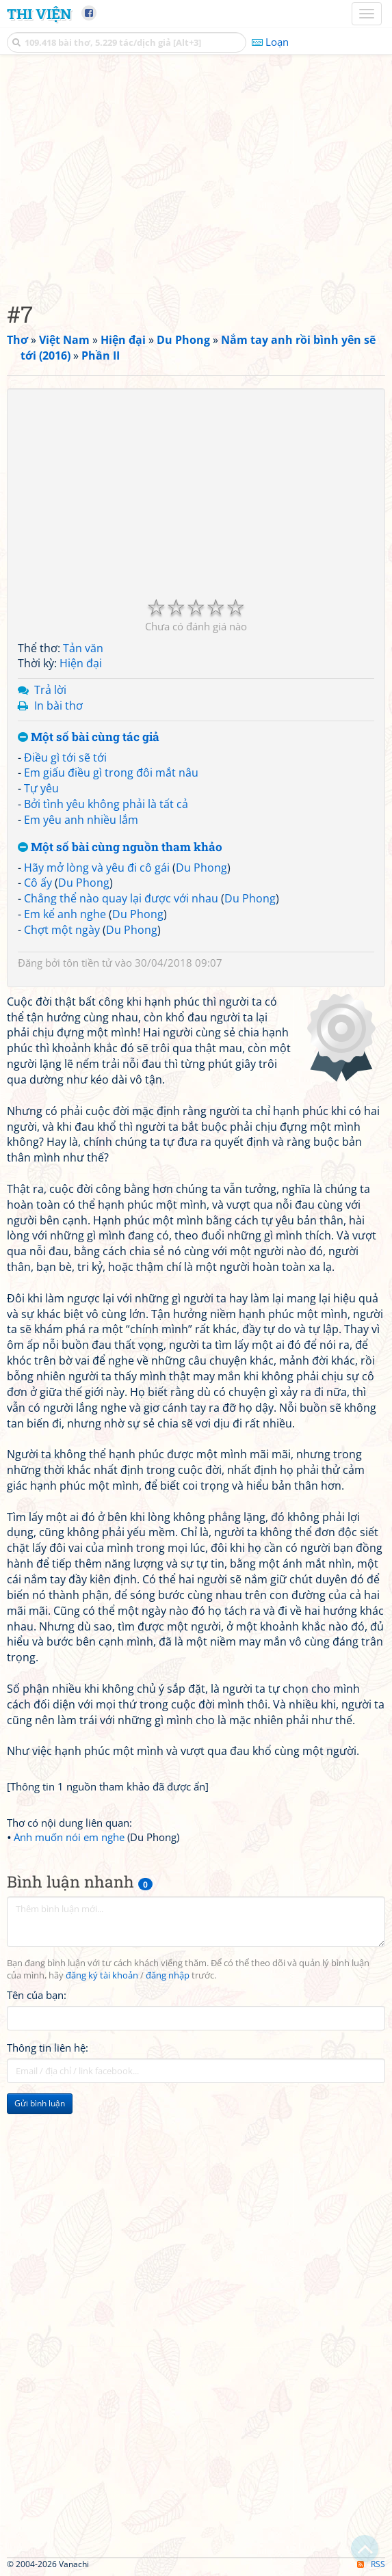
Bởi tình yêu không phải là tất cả (106, 803)
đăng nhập (168, 1975)
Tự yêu (41, 788)
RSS (371, 2564)
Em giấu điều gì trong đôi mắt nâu (111, 772)
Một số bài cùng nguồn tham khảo (120, 847)
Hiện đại (81, 663)
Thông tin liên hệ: (47, 2047)
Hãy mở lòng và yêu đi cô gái (97, 867)
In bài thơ (58, 705)
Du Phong (201, 867)
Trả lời (50, 689)
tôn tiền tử (87, 962)
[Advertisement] (196, 174)
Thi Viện (39, 13)
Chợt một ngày (62, 929)
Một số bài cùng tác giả (88, 737)
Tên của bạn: (36, 1995)
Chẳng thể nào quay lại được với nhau (121, 898)
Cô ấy (38, 882)
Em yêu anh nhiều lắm (81, 819)
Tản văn (83, 648)
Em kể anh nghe (65, 914)
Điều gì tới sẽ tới (65, 757)
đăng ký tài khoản (102, 1975)
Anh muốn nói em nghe (69, 1837)
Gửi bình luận (39, 2103)
